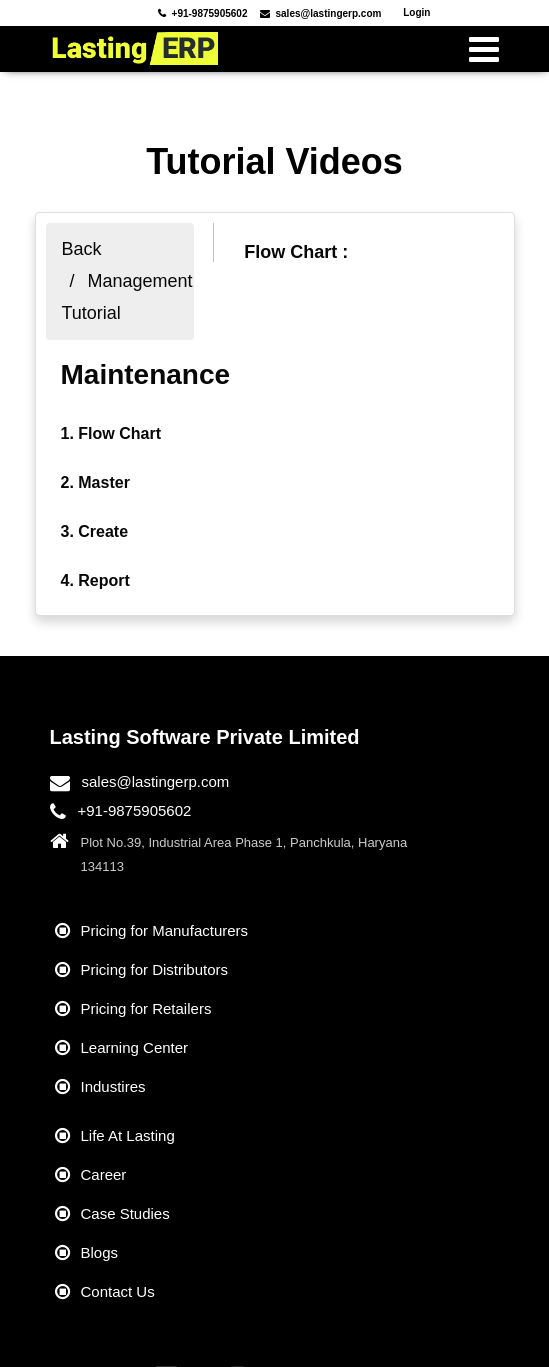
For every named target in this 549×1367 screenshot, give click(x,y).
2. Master (95, 482)
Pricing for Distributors (155, 969)
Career (104, 1174)
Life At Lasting (128, 1135)
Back (82, 249)
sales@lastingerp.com (156, 781)
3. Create (95, 531)
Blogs (100, 1252)
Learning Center (135, 1047)
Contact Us (118, 1291)
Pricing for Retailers (146, 1008)
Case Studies (125, 1213)
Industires (113, 1086)
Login (416, 12)
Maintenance (146, 374)
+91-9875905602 (135, 810)
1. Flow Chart (111, 433)
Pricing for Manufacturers (165, 930)
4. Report (95, 580)
